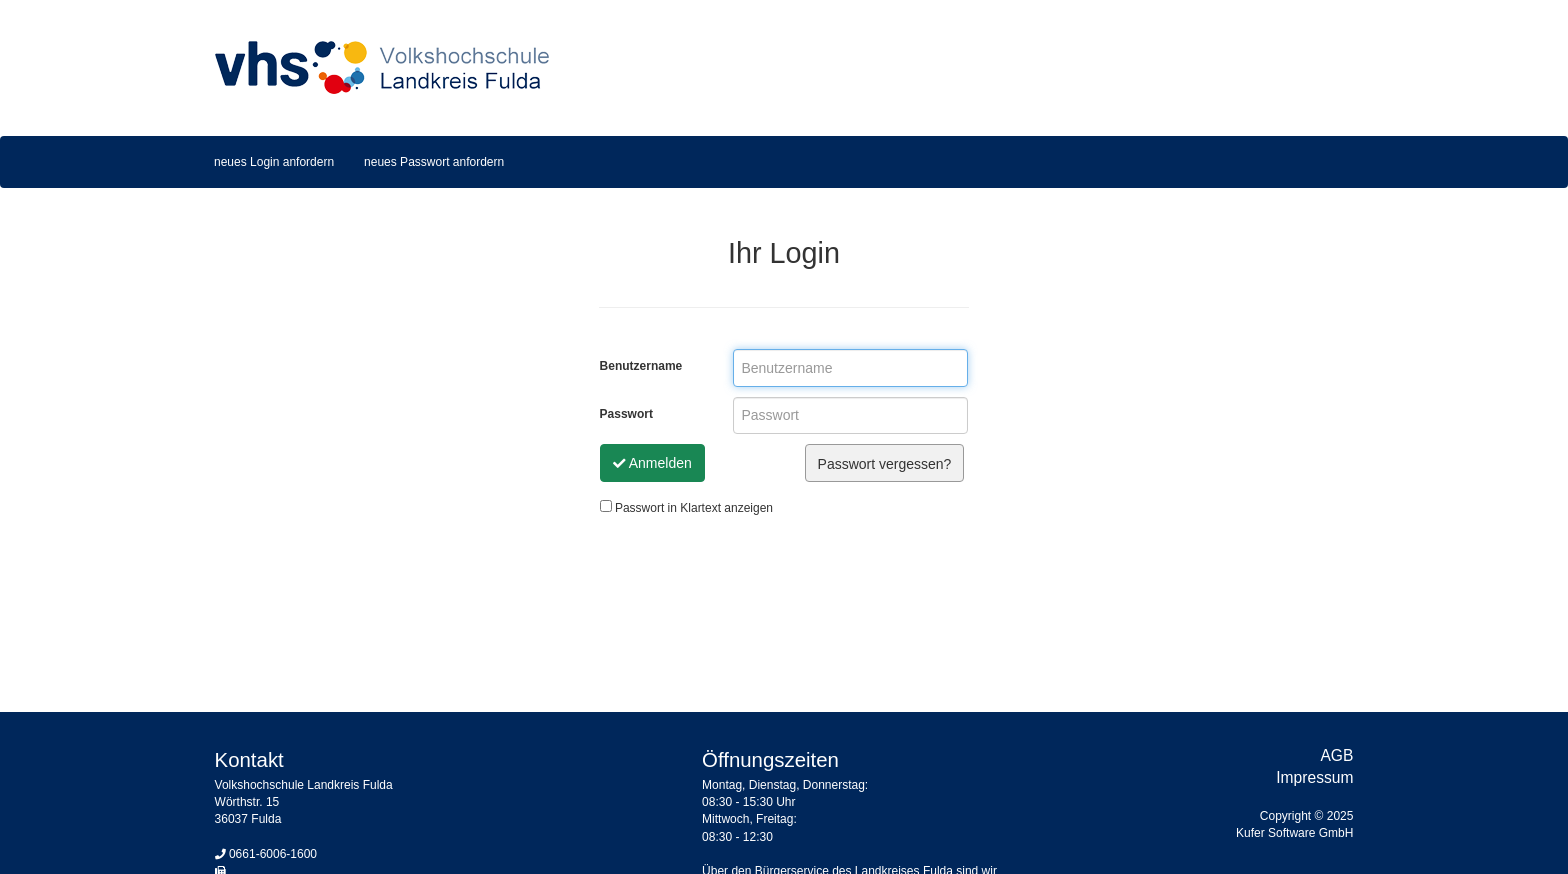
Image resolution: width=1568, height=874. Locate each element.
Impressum (1314, 777)
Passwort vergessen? (885, 464)
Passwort (626, 414)
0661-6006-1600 (273, 854)
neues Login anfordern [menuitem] (274, 162)
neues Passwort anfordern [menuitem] (434, 162)
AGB (1336, 755)
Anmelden (652, 463)
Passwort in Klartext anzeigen (686, 507)
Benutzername (641, 366)
